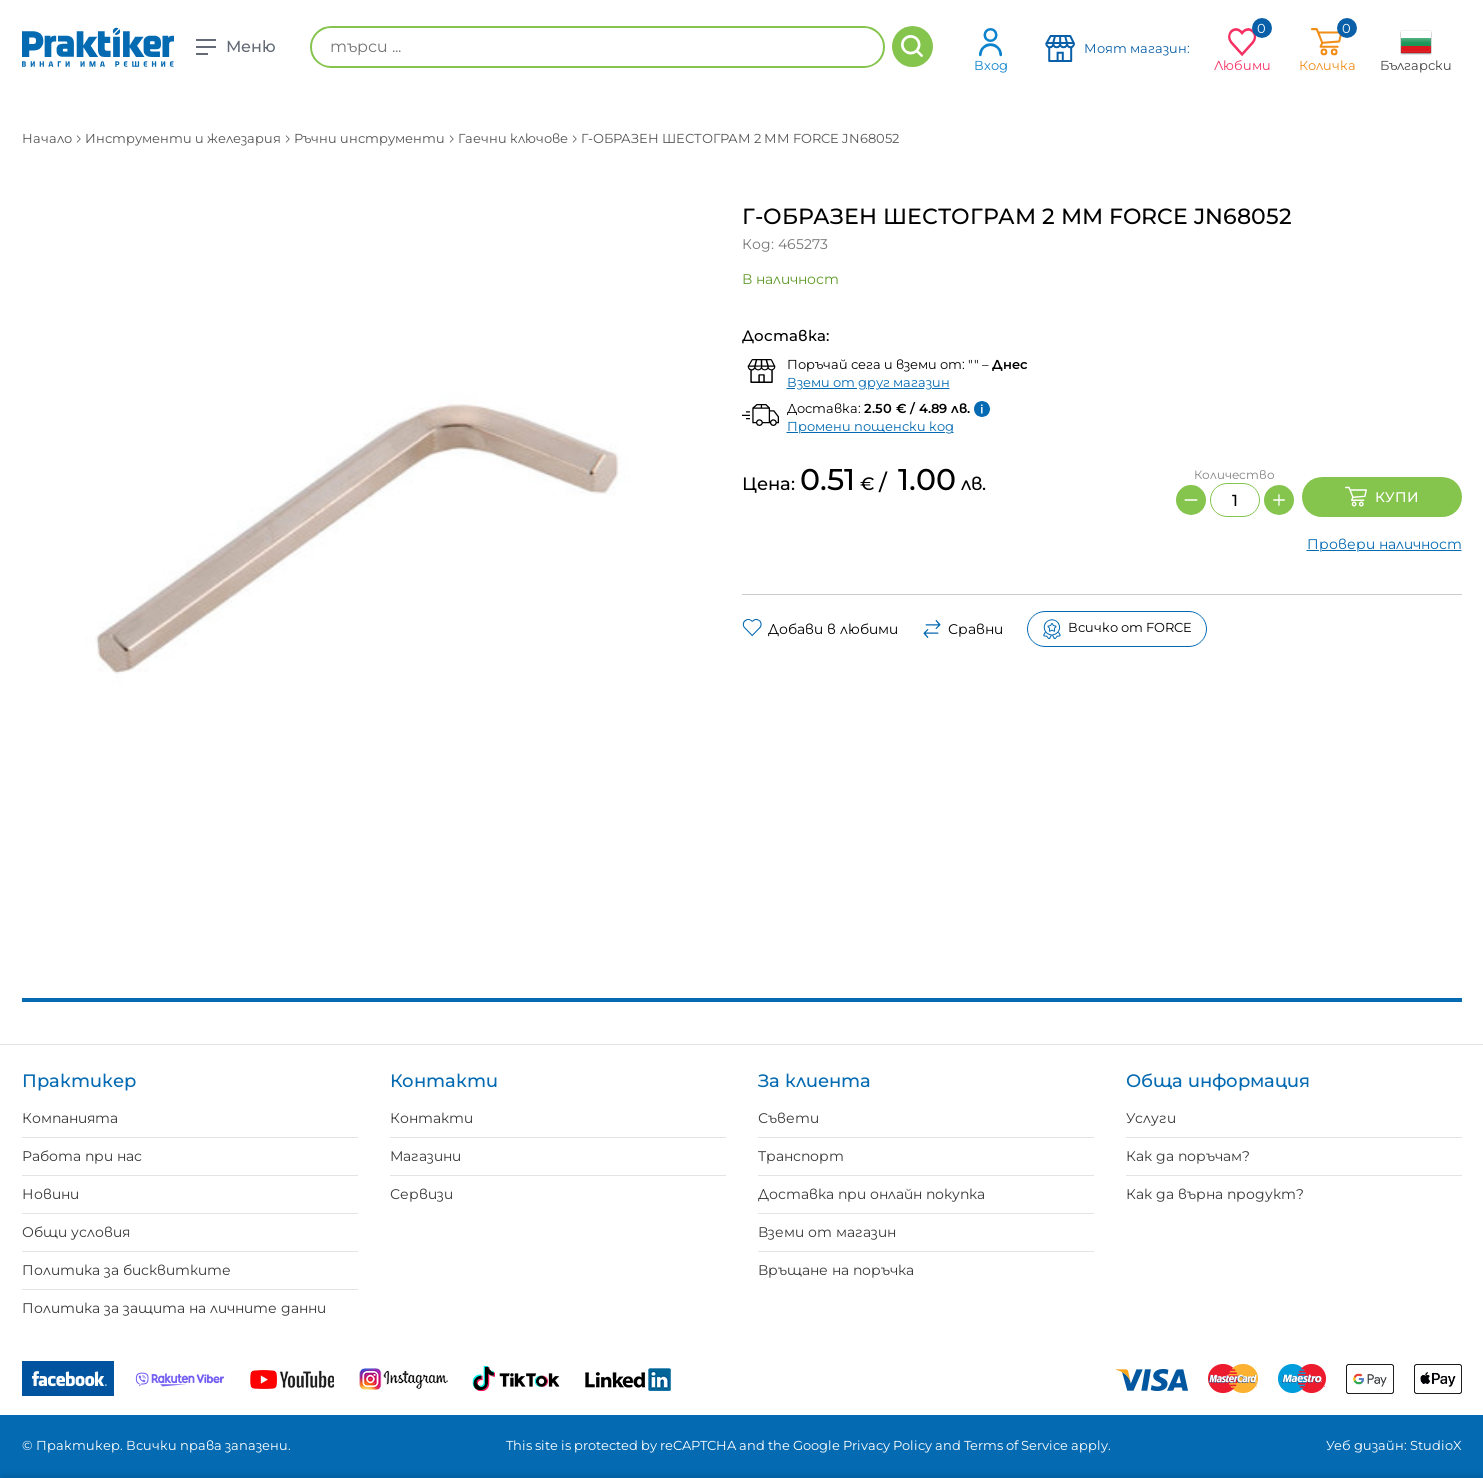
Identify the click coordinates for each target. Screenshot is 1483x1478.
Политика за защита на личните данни (174, 1308)
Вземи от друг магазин (868, 382)
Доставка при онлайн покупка (871, 1194)
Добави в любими (820, 629)
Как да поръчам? (1188, 1156)
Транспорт (801, 1156)
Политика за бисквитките (126, 1270)
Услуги (1151, 1118)
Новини (50, 1194)
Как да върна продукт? (1215, 1194)
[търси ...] (597, 47)
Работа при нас (82, 1156)
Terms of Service (1016, 1445)
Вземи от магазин (827, 1232)
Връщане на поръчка (836, 1270)
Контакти (431, 1118)
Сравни (962, 629)
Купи (1382, 497)
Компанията (70, 1118)
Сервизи (421, 1194)
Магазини (425, 1156)
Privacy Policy (887, 1445)
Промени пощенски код (870, 426)
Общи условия (76, 1232)
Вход (991, 49)
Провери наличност (1384, 544)
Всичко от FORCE (1117, 629)
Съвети (788, 1118)
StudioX (1436, 1445)
